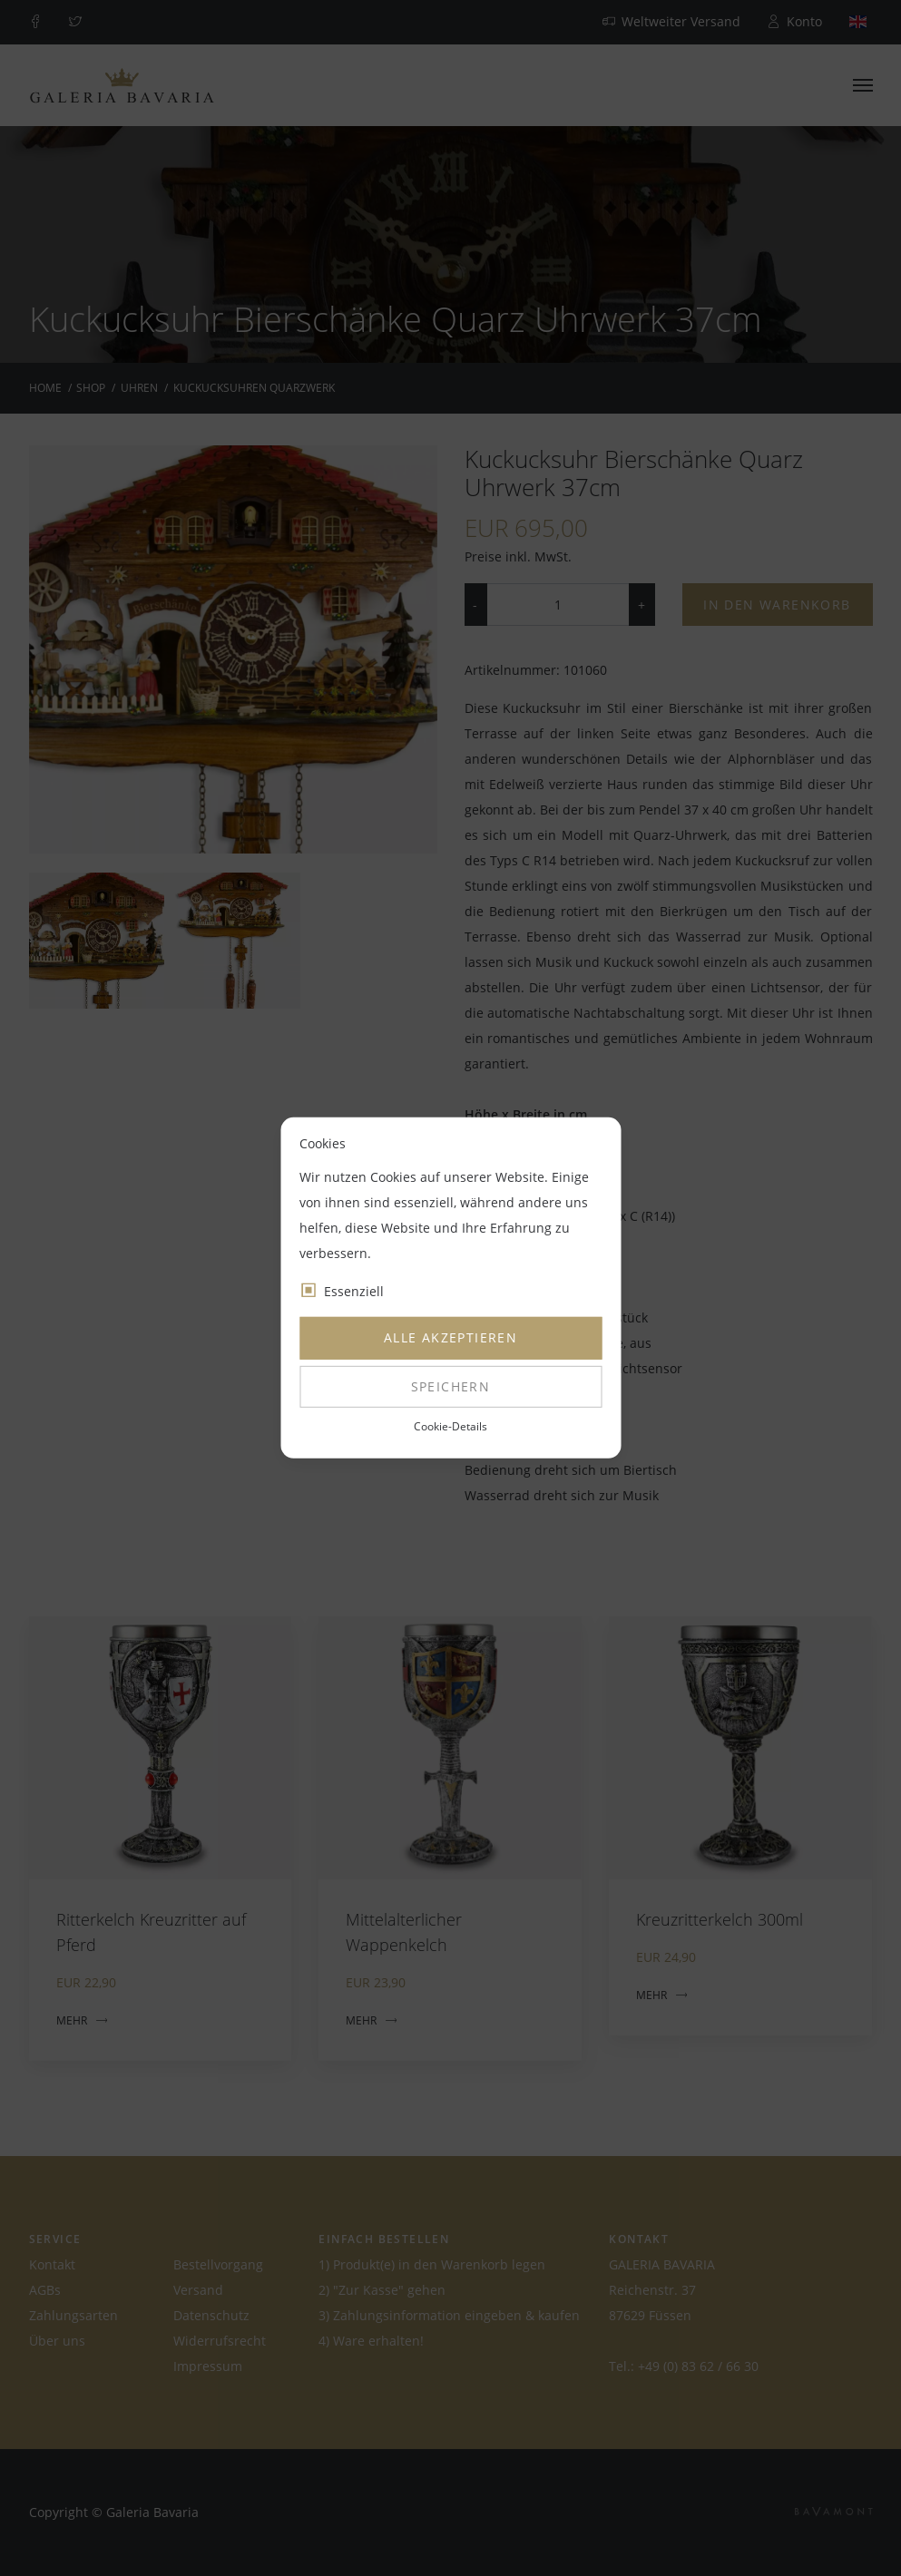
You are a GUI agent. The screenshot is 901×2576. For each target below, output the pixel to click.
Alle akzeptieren (450, 1337)
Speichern (451, 1386)
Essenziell (354, 1291)
